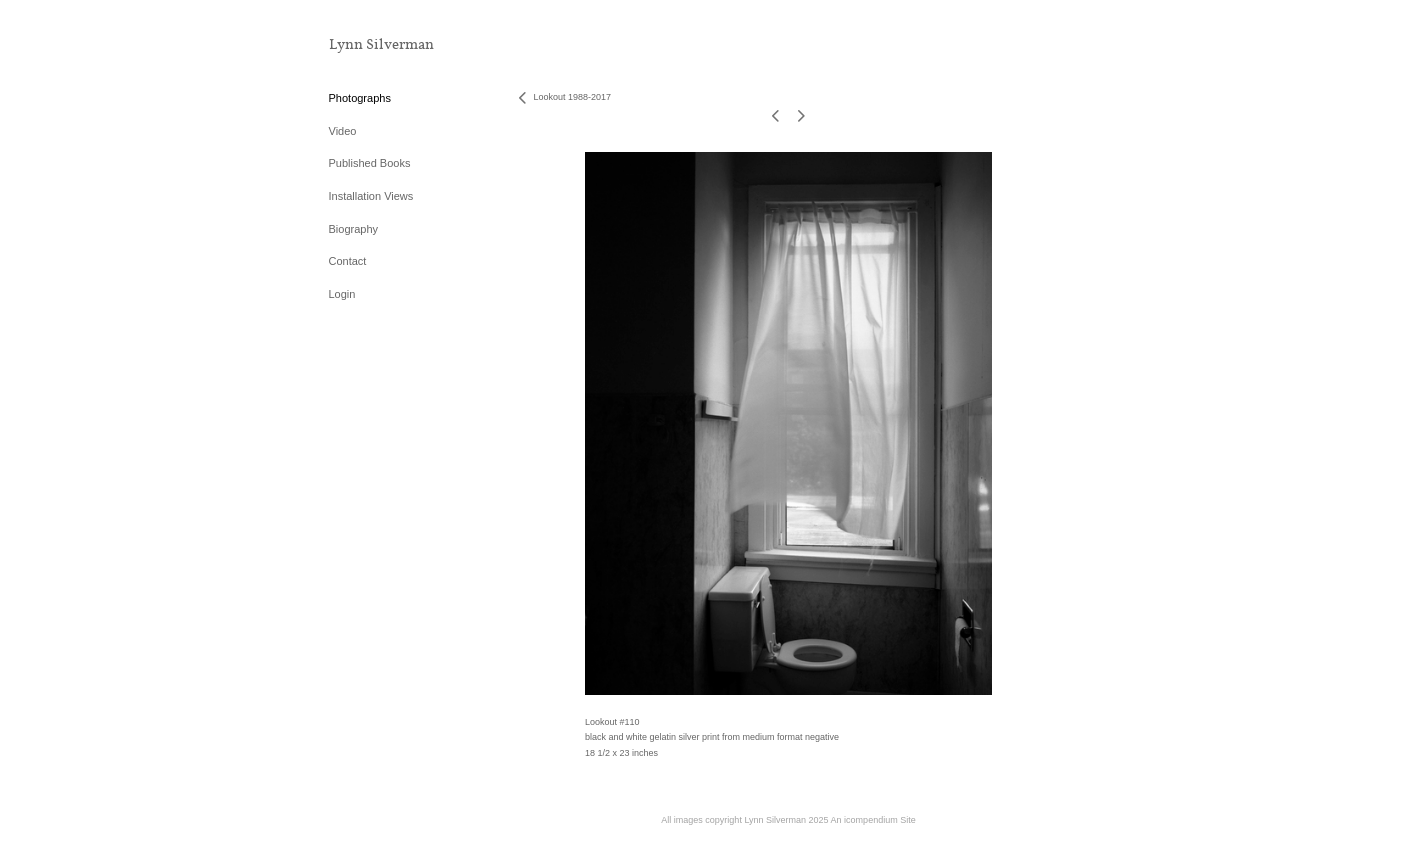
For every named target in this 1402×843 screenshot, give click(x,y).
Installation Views (371, 196)
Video (343, 131)
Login (342, 294)
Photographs (360, 98)
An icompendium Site (873, 820)
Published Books (370, 163)
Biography (354, 229)
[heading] (379, 44)
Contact (348, 261)
